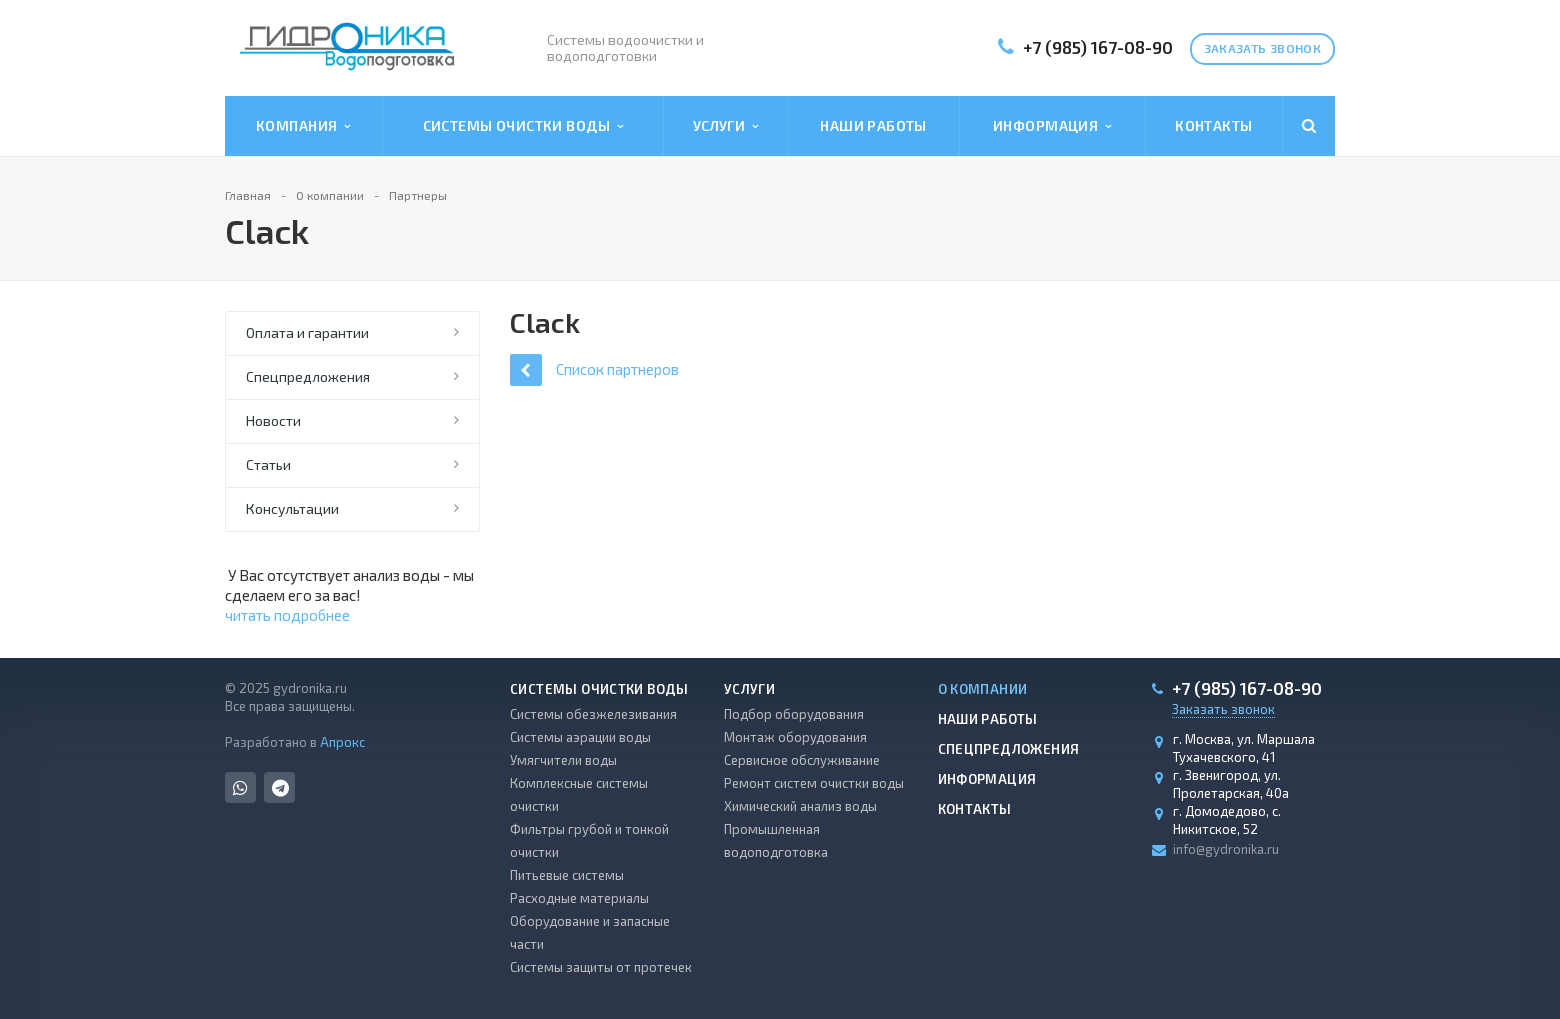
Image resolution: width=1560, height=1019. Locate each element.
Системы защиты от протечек (601, 967)
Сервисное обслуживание (802, 760)
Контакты (1213, 125)
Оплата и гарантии (307, 332)
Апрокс (342, 742)
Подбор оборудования (794, 714)
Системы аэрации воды (580, 737)
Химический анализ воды (800, 806)
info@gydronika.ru (1226, 849)
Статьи (268, 464)
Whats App (240, 787)
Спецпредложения (308, 376)
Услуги (726, 126)
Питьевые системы (567, 875)
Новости (273, 420)
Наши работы (873, 125)
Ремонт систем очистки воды (814, 783)
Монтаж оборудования (795, 737)
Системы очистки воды (523, 126)
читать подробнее (287, 615)
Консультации (292, 508)
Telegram (280, 787)
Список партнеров (594, 369)
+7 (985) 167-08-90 (1098, 47)
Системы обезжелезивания (593, 714)
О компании (983, 689)
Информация (1052, 126)
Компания (303, 126)
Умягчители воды (563, 760)
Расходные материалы (579, 898)
